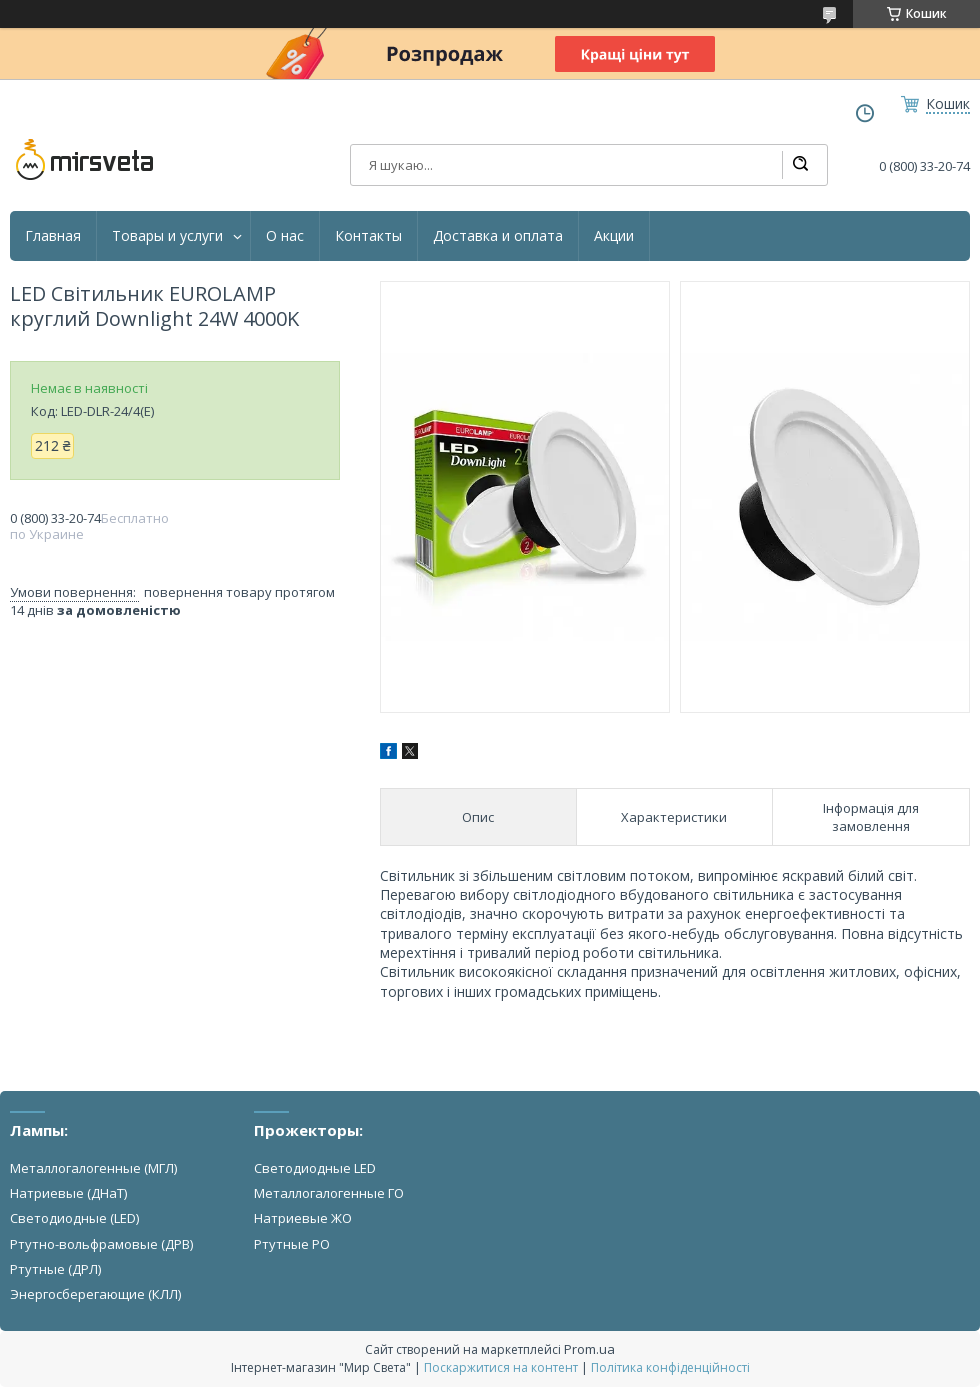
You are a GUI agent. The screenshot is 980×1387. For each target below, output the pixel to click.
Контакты (368, 236)
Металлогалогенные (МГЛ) (93, 1168)
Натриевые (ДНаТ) (68, 1193)
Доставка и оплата (498, 236)
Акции (614, 236)
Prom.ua (589, 1349)
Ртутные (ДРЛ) (55, 1269)
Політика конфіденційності (670, 1367)
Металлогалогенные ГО (329, 1193)
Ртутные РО (292, 1244)
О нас (285, 236)
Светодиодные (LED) (74, 1218)
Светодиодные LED (315, 1168)
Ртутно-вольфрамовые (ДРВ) (101, 1244)
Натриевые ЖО (303, 1218)
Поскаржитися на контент (501, 1367)
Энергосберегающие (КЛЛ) (95, 1294)
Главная (53, 236)
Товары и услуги (167, 236)
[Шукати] (800, 165)
